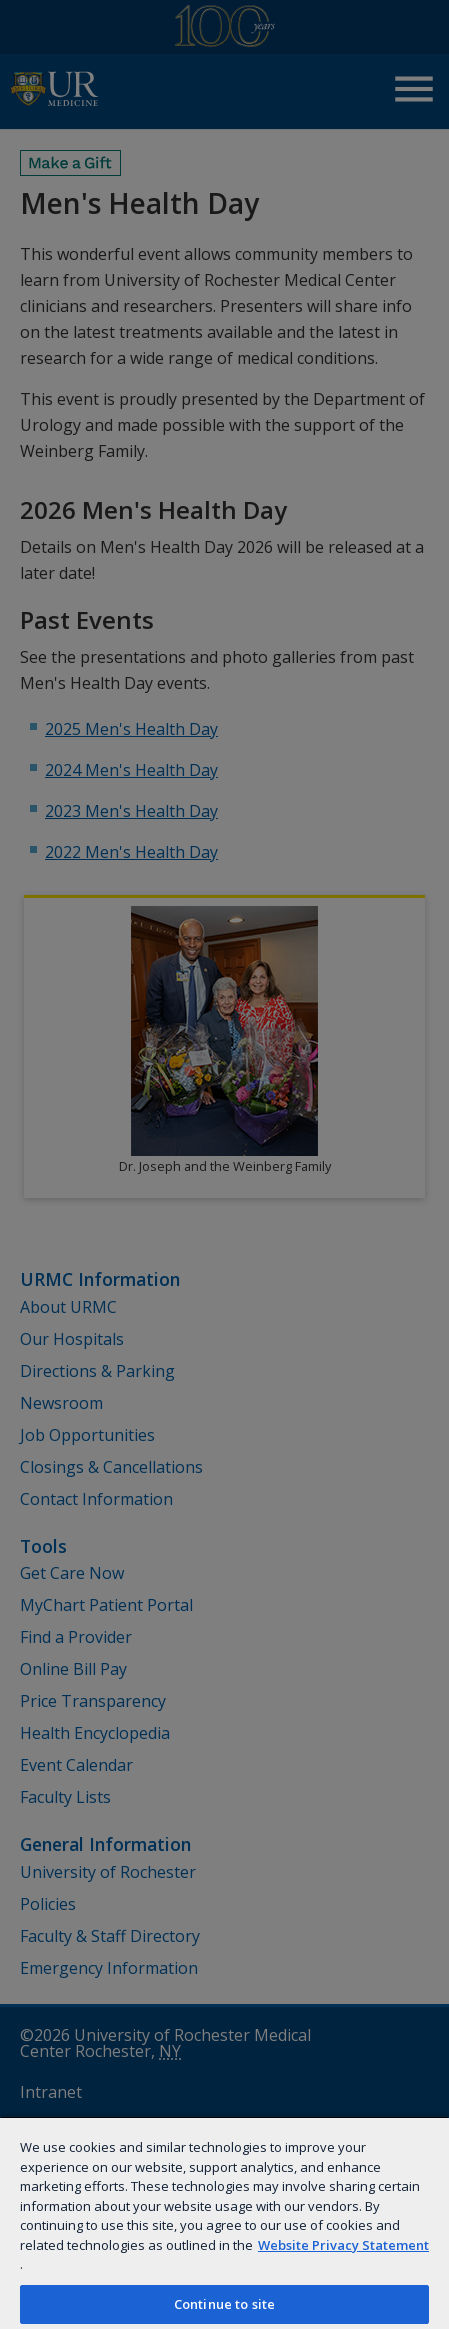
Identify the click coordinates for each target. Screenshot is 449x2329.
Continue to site (224, 2304)
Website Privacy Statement (343, 2245)
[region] (224, 2222)
